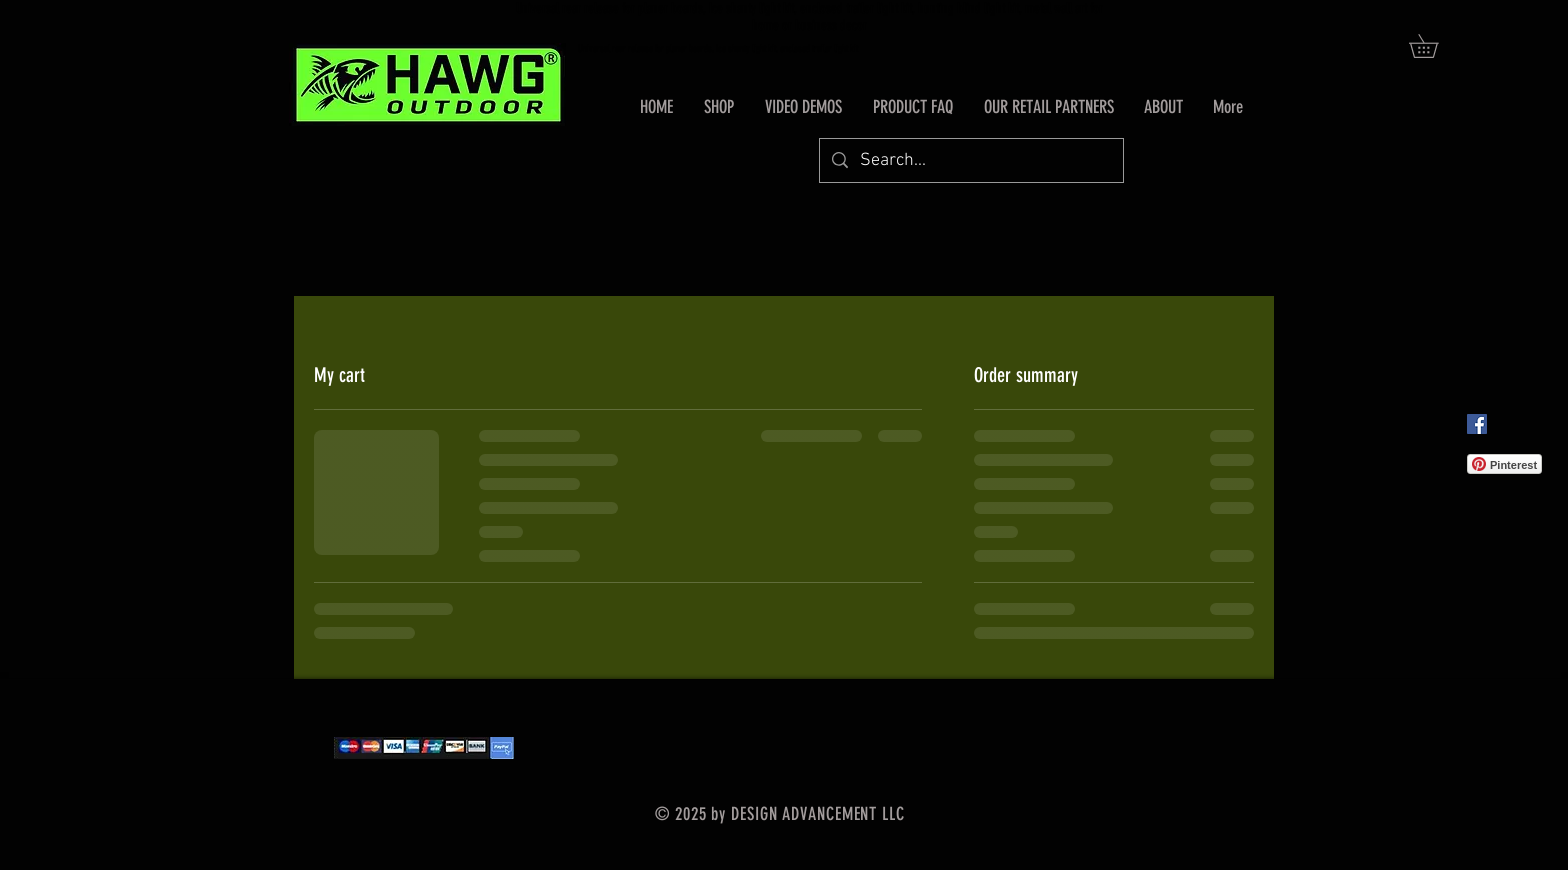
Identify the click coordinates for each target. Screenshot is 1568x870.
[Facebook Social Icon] (1477, 424)
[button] (1435, 46)
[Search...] (970, 160)
